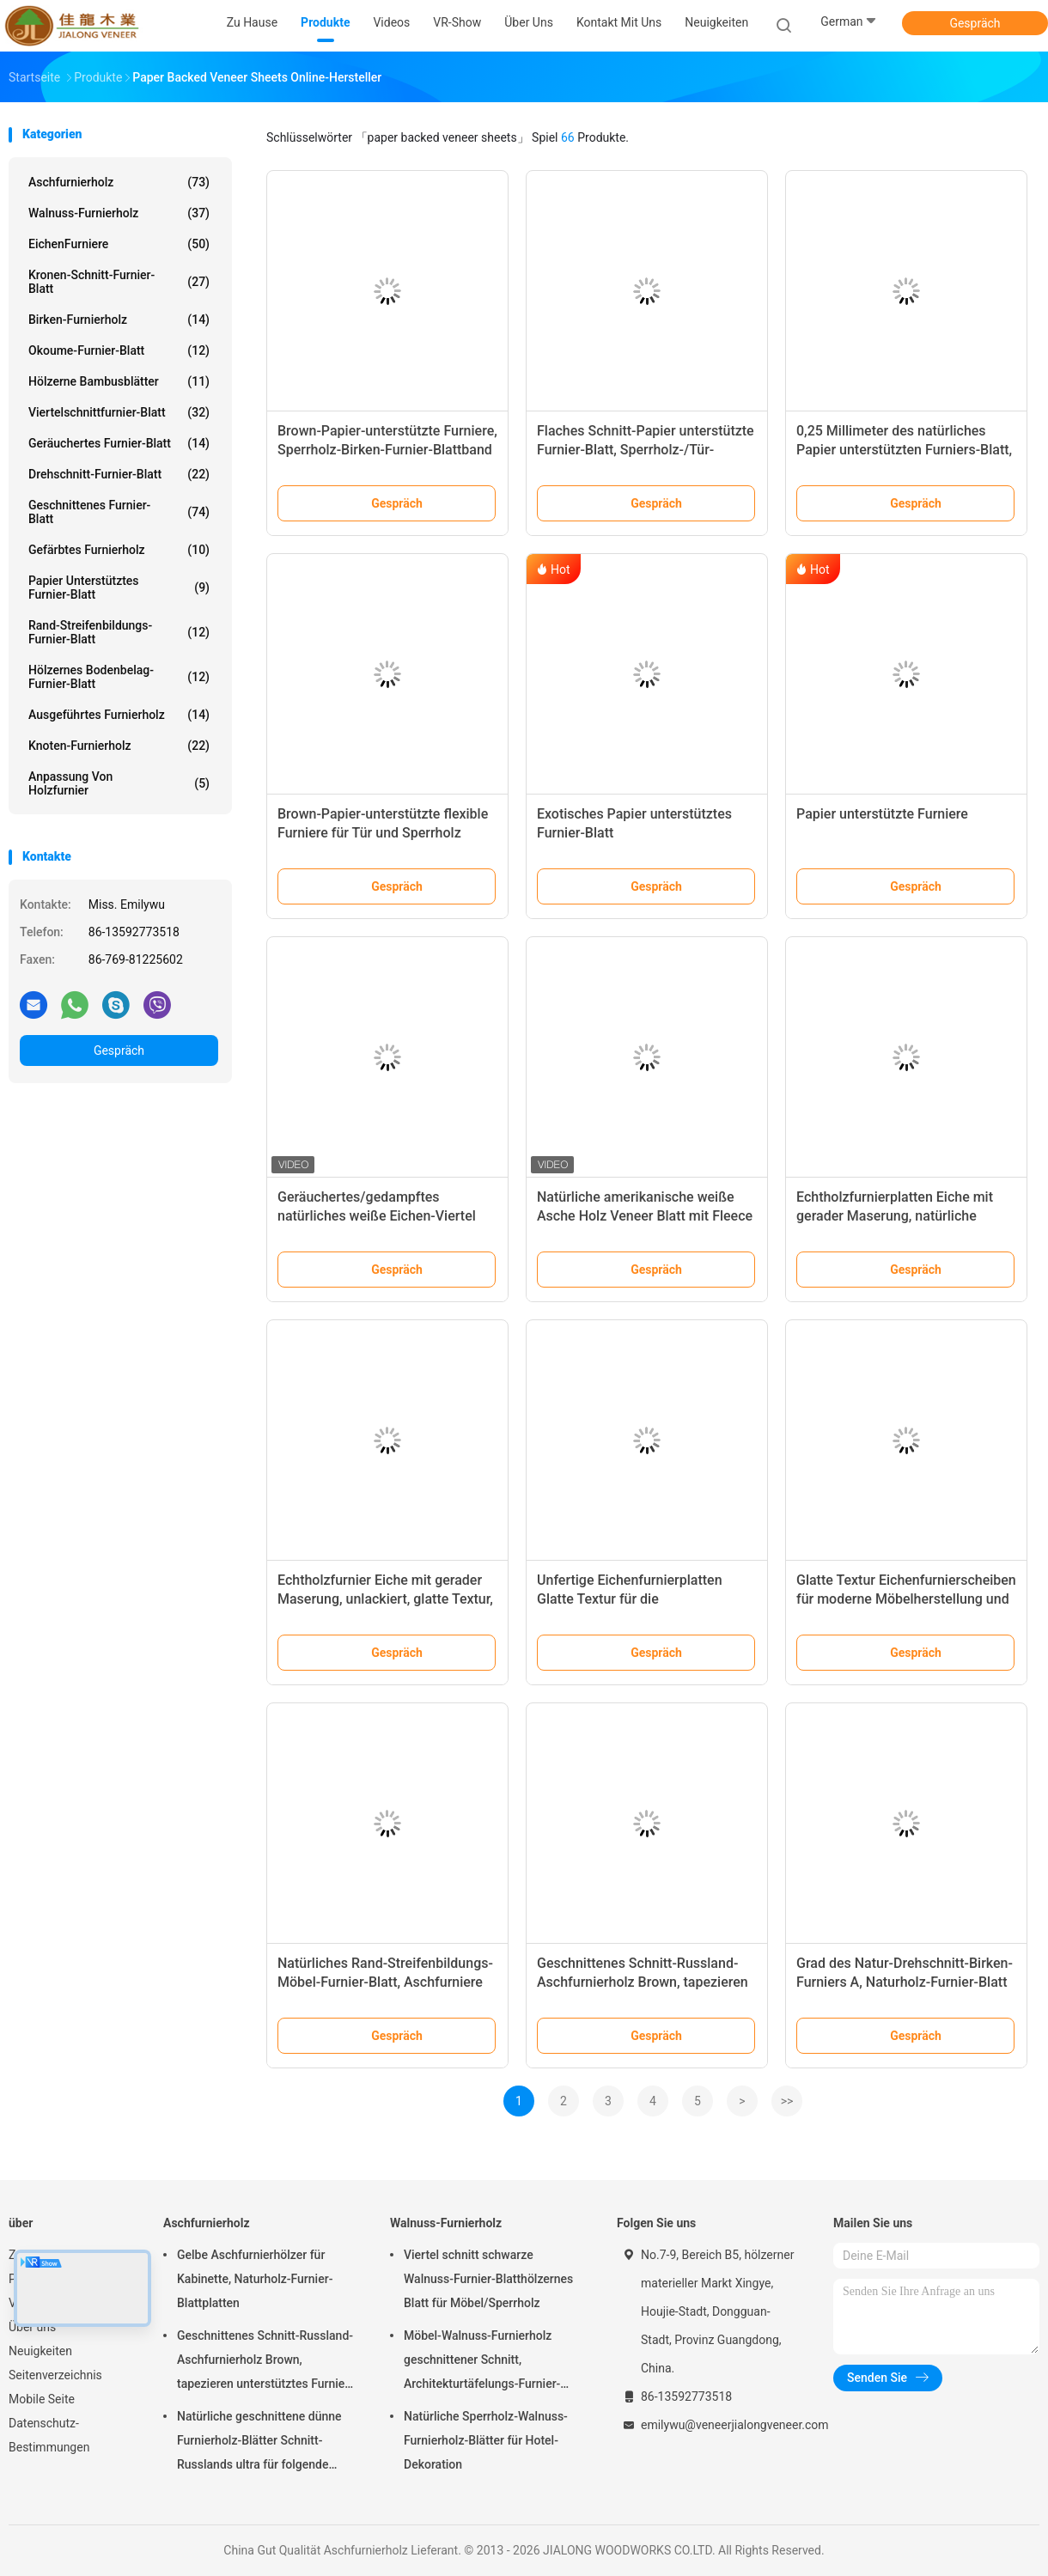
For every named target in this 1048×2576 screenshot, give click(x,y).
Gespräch (974, 23)
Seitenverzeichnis (55, 2375)
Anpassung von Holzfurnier (119, 783)
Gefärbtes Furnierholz (119, 549)
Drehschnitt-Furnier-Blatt (119, 474)
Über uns (32, 2327)
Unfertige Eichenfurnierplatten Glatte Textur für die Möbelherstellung (629, 1599)
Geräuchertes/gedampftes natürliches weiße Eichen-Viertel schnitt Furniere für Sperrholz (376, 1216)
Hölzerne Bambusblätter (119, 381)
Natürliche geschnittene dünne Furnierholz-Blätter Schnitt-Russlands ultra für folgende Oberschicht (259, 2442)
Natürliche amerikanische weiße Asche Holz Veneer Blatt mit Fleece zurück (644, 1216)
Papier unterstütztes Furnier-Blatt (119, 587)
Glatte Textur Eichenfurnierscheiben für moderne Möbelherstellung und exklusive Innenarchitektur (906, 1599)
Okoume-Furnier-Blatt (119, 350)
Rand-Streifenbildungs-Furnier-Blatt (119, 632)
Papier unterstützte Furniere (882, 814)
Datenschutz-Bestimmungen (49, 2435)
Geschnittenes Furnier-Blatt (119, 512)
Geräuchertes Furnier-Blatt (119, 443)
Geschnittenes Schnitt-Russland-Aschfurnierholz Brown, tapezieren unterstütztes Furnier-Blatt (642, 1982)
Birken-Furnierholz (119, 319)
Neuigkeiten (40, 2351)
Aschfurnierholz (119, 182)
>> (787, 2101)
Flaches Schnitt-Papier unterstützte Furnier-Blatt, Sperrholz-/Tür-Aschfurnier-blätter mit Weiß (645, 450)
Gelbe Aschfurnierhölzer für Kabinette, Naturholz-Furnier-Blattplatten (254, 2279)
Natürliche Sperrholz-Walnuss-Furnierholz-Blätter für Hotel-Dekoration (486, 2440)
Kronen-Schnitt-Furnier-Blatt (119, 281)
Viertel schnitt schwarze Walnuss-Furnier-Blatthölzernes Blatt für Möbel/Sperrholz (488, 2279)
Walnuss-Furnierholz (119, 213)
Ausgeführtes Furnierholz (119, 714)
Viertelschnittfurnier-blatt (119, 412)
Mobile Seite (42, 2399)
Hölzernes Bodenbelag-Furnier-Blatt (119, 677)
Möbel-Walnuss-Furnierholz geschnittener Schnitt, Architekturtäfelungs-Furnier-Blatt (482, 2362)
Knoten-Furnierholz (119, 745)
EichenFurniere (119, 244)
